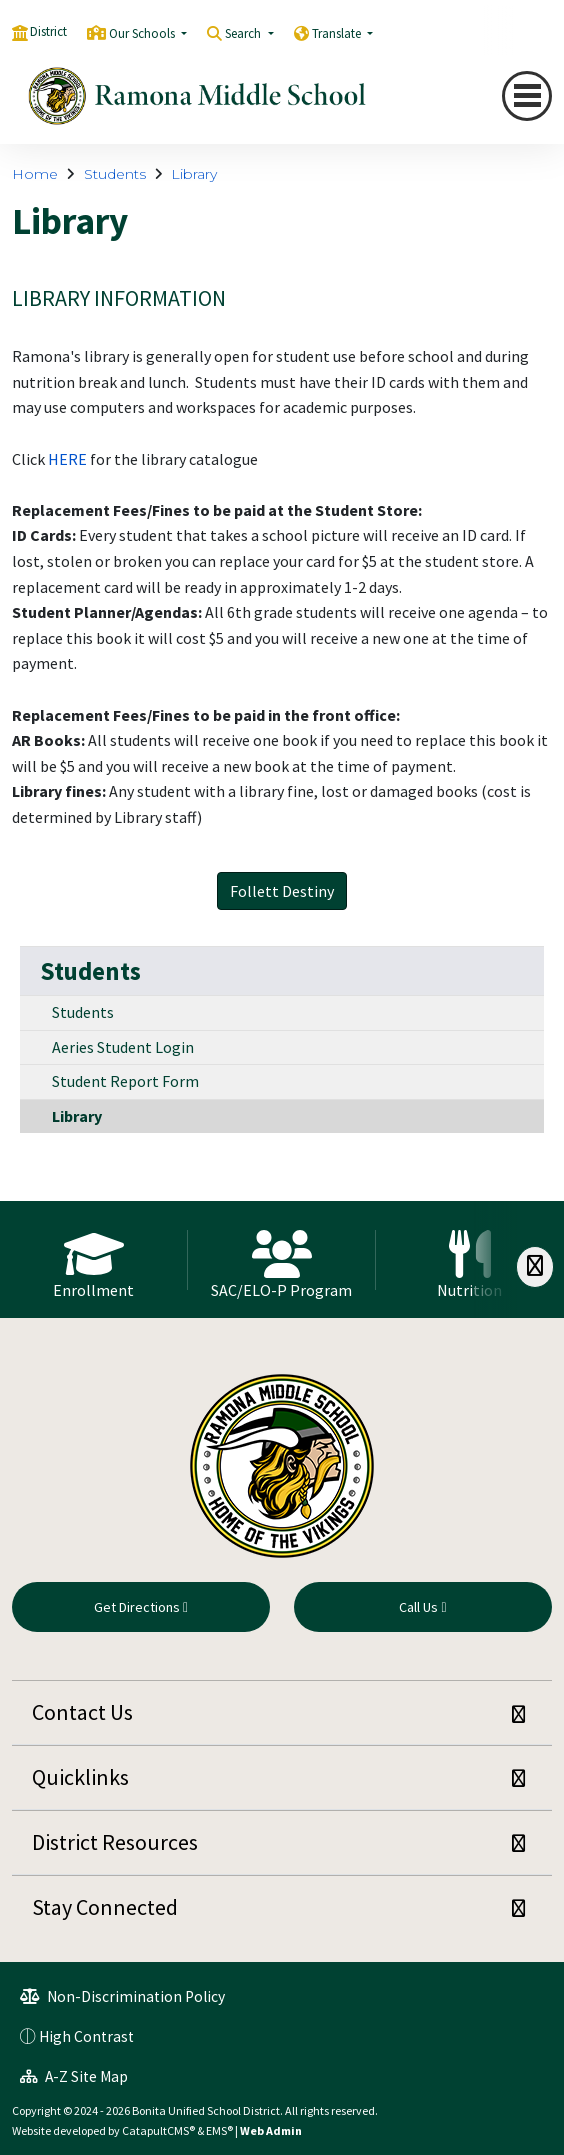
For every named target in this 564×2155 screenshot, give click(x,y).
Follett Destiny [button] (282, 891)
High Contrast (86, 2036)
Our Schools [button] (143, 33)
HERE (67, 459)
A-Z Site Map (74, 2076)
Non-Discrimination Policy (122, 1996)
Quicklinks (80, 1777)
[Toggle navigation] (527, 96)
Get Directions (141, 1607)
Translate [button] (338, 33)
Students (115, 174)
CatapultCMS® (158, 2130)
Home (35, 174)
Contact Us (82, 1712)
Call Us (422, 1607)
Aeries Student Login (123, 1047)
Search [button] (244, 33)
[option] (94, 1259)
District (48, 31)
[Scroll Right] (535, 1266)
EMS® (219, 2130)
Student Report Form (125, 1081)
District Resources (115, 1842)
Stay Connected (105, 1907)
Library (194, 174)
